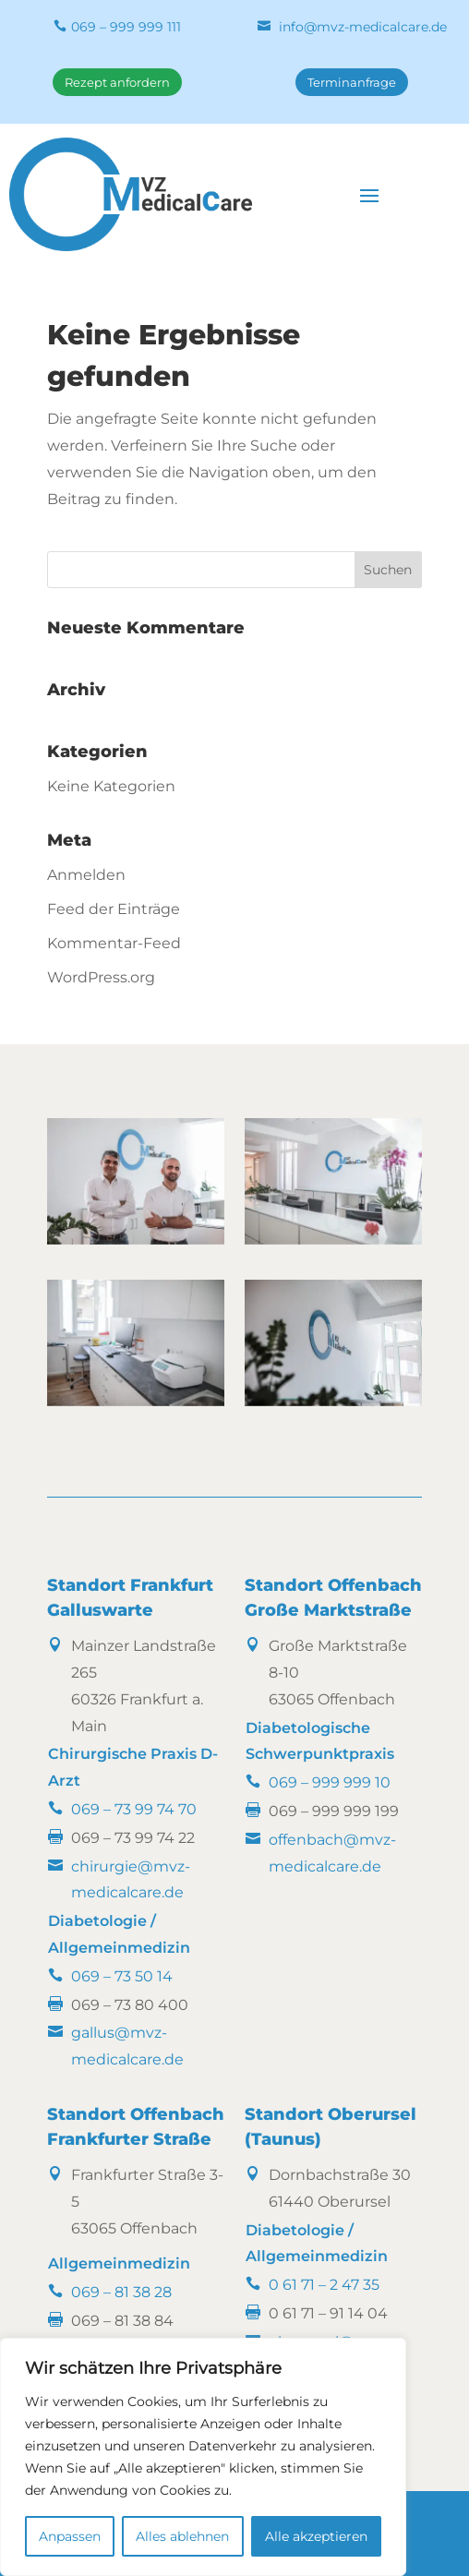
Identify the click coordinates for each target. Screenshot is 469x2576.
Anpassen (70, 2536)
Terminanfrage (351, 82)
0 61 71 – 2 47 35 (324, 2284)
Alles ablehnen (182, 2536)
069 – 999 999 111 (126, 26)
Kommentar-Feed (114, 943)
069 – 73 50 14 (122, 1976)
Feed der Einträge (113, 909)
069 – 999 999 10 (330, 1782)
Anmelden (86, 875)
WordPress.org (101, 977)
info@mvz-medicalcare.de (363, 26)
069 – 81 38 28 (121, 2292)
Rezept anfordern (117, 82)
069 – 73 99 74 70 (134, 1809)
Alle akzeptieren (316, 2536)
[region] (203, 2457)
